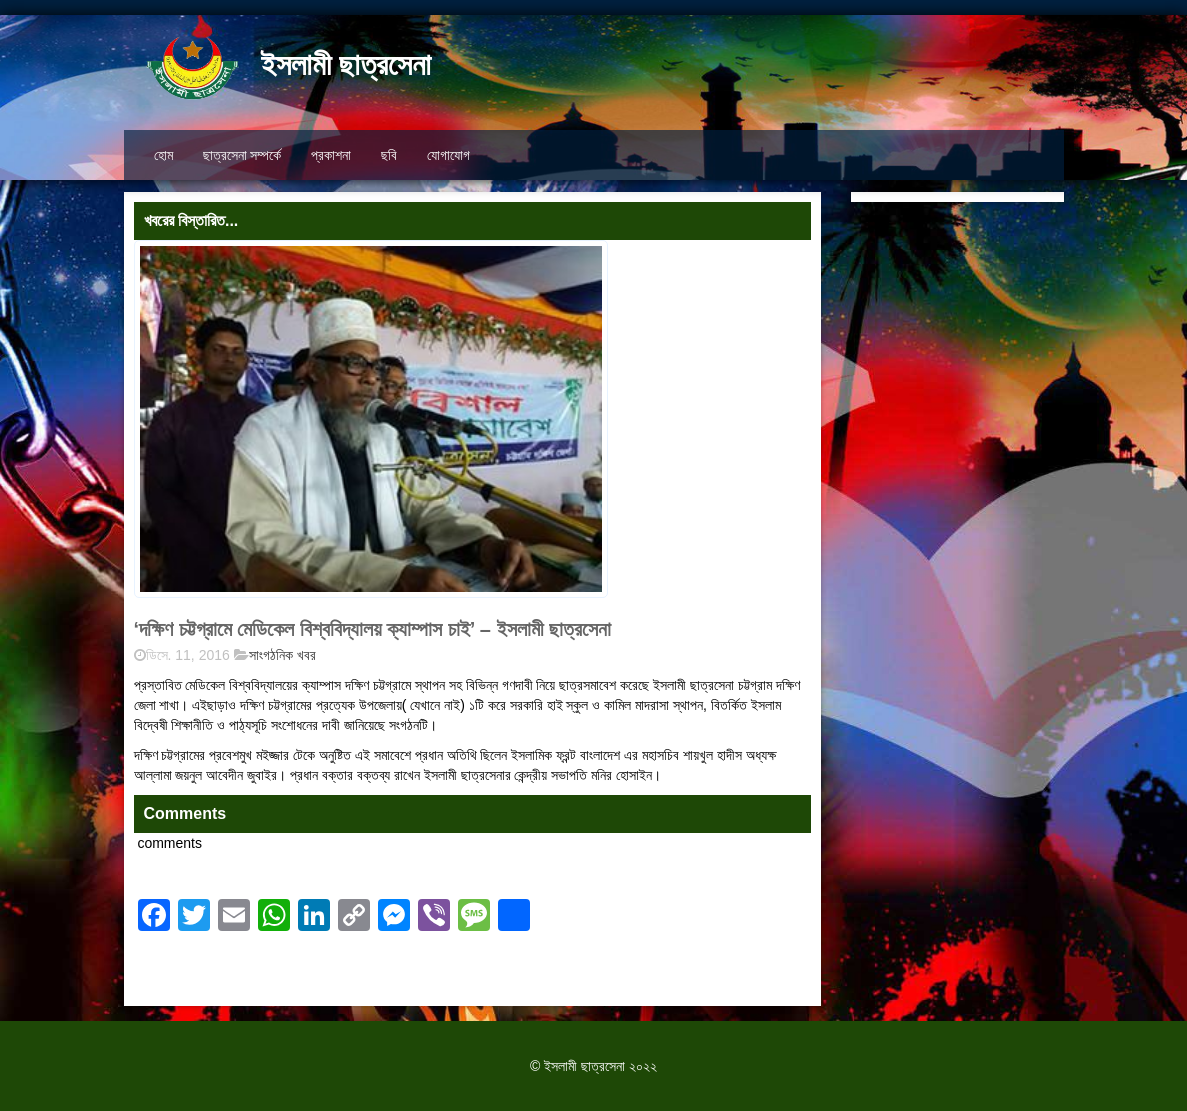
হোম (163, 155)
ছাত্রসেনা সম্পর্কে (242, 155)
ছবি (389, 155)
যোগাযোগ (448, 155)
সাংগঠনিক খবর (282, 655)
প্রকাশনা (331, 155)
